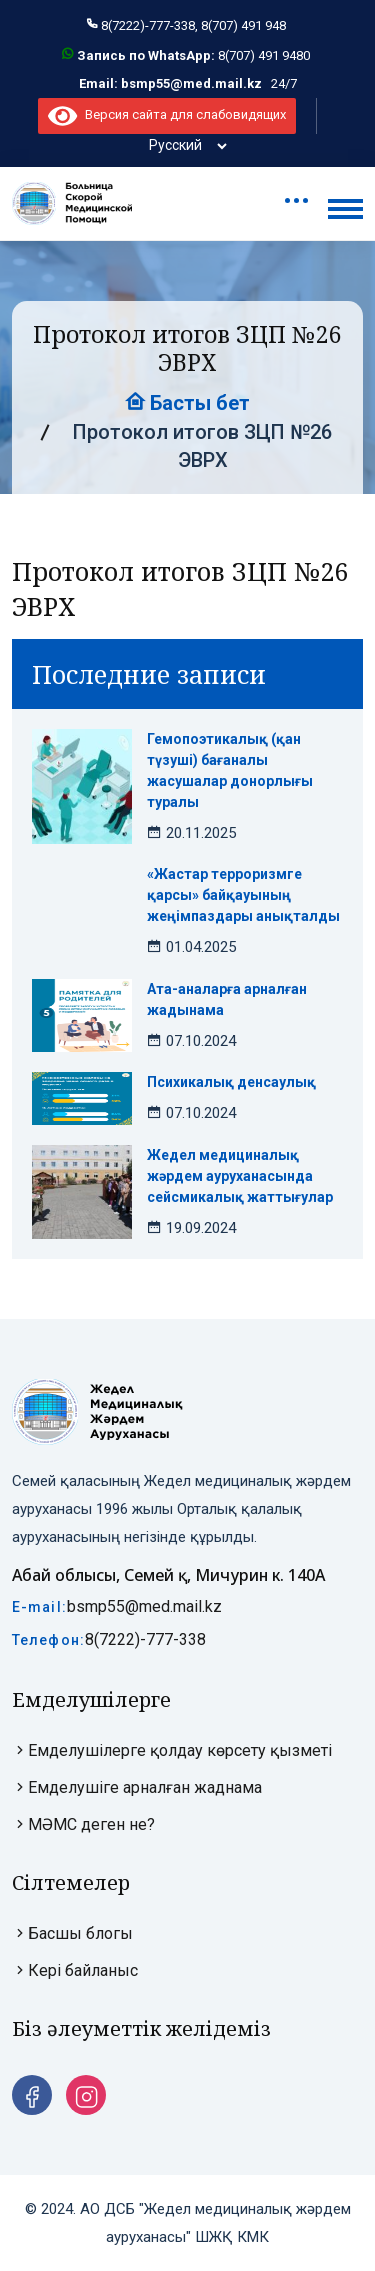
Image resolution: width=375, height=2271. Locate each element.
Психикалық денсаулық (231, 1082)
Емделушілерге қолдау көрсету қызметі (172, 1750)
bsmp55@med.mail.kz (144, 1606)
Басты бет (187, 403)
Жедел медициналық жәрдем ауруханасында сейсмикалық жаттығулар (240, 1176)
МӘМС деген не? (83, 1824)
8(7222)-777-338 (145, 1639)
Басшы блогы (72, 1933)
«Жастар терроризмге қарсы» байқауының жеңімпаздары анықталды (243, 895)
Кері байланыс (75, 1970)
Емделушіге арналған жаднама (137, 1787)
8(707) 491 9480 (264, 55)
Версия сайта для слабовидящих (166, 114)
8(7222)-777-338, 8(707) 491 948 (193, 25)
